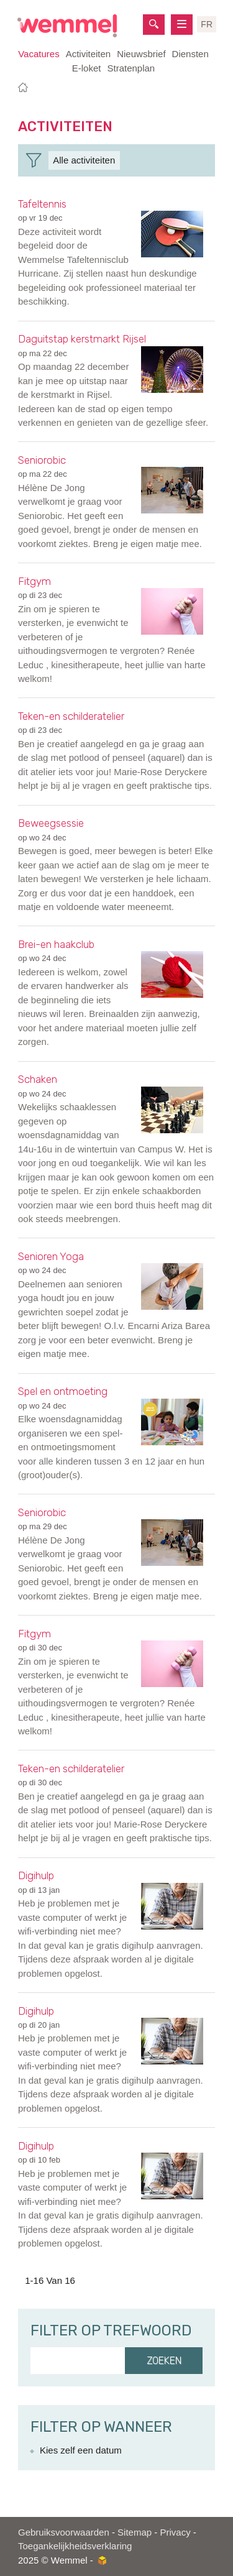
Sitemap (134, 2532)
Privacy (175, 2532)
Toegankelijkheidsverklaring (75, 2546)
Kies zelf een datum (81, 2450)
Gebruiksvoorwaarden (63, 2532)
